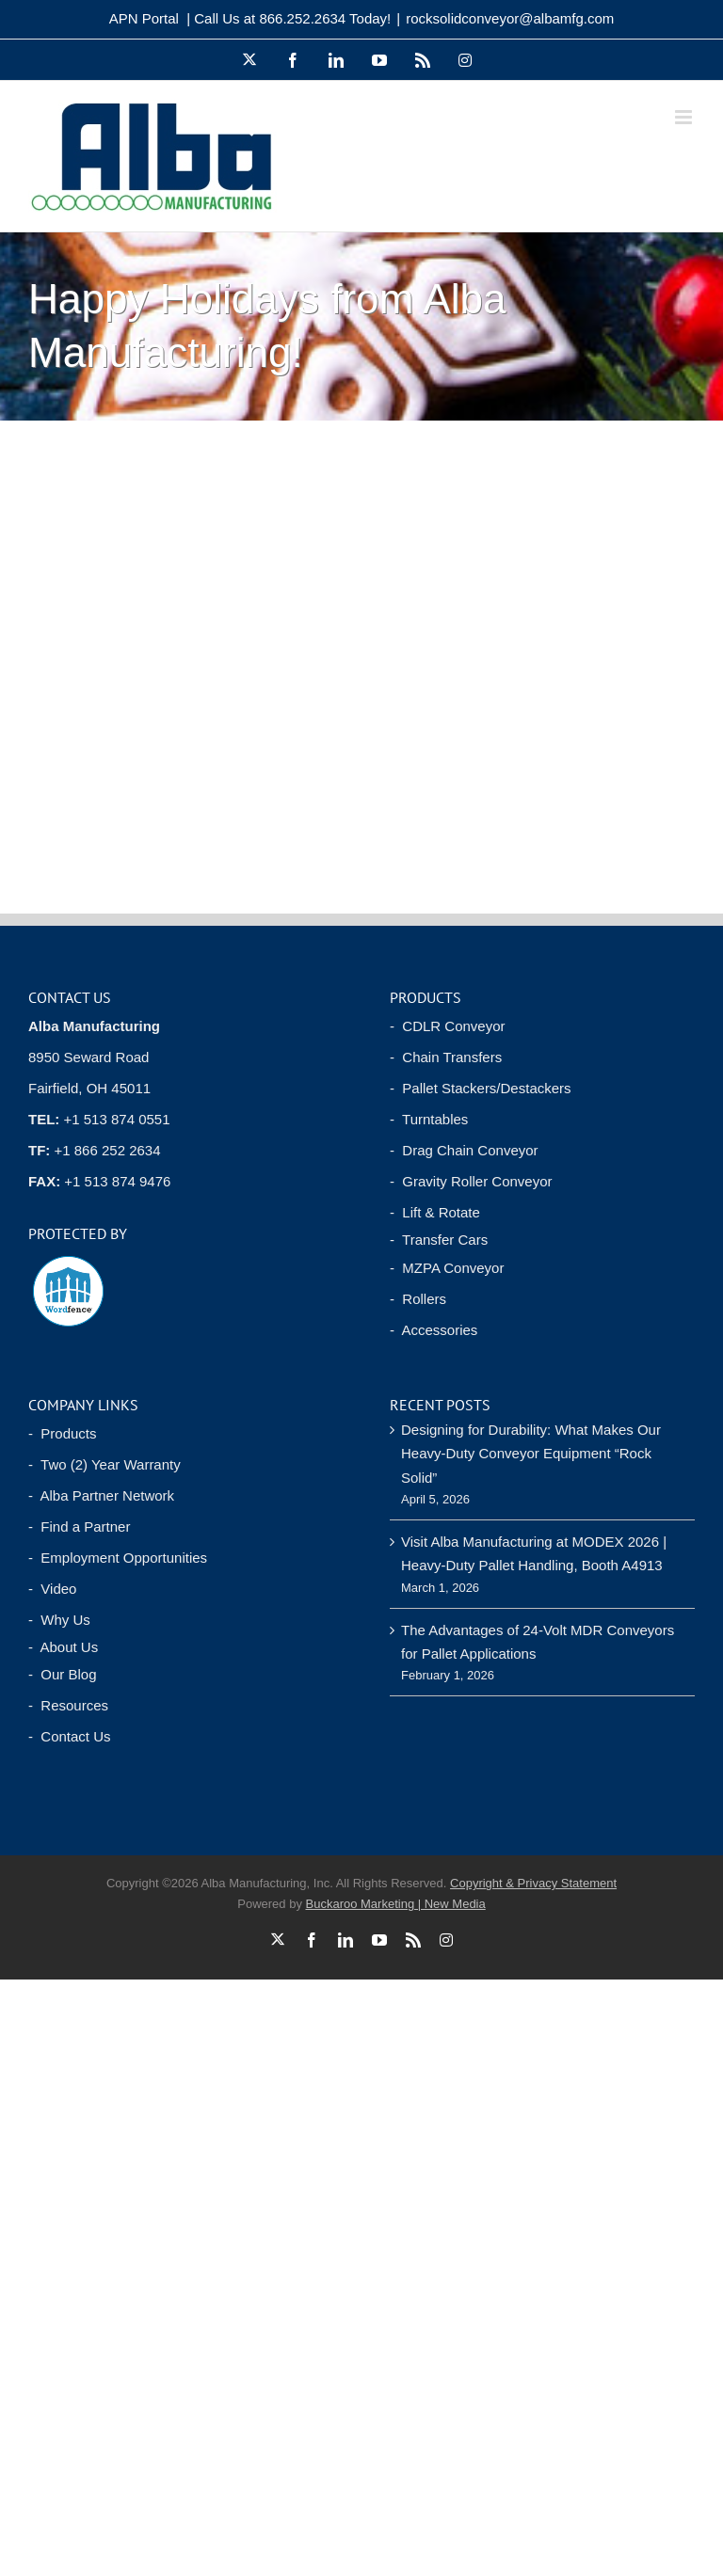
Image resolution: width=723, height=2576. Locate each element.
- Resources (68, 1705)
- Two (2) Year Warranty (104, 1464)
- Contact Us (69, 1736)
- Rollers (418, 1299)
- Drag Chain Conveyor (464, 1150)
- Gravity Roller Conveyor (471, 1181)
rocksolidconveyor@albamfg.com (510, 18)
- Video (52, 1589)
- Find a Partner (79, 1526)
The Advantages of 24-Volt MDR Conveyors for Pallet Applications (537, 1642)
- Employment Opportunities (117, 1558)
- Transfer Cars (439, 1240)
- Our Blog (62, 1674)
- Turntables (429, 1119)
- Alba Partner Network (101, 1495)
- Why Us (59, 1620)
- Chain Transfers (446, 1057)
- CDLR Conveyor (448, 1026)
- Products (62, 1433)
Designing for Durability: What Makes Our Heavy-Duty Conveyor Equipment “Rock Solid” (531, 1454)
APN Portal (144, 18)
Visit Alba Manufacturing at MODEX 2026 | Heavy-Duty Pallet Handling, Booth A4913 (534, 1553)
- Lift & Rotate (435, 1212)
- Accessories (433, 1330)
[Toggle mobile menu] (685, 117)
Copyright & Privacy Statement (533, 1883)
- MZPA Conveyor (447, 1268)
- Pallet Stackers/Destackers (480, 1088)
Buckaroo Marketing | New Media (396, 1904)
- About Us (63, 1647)
